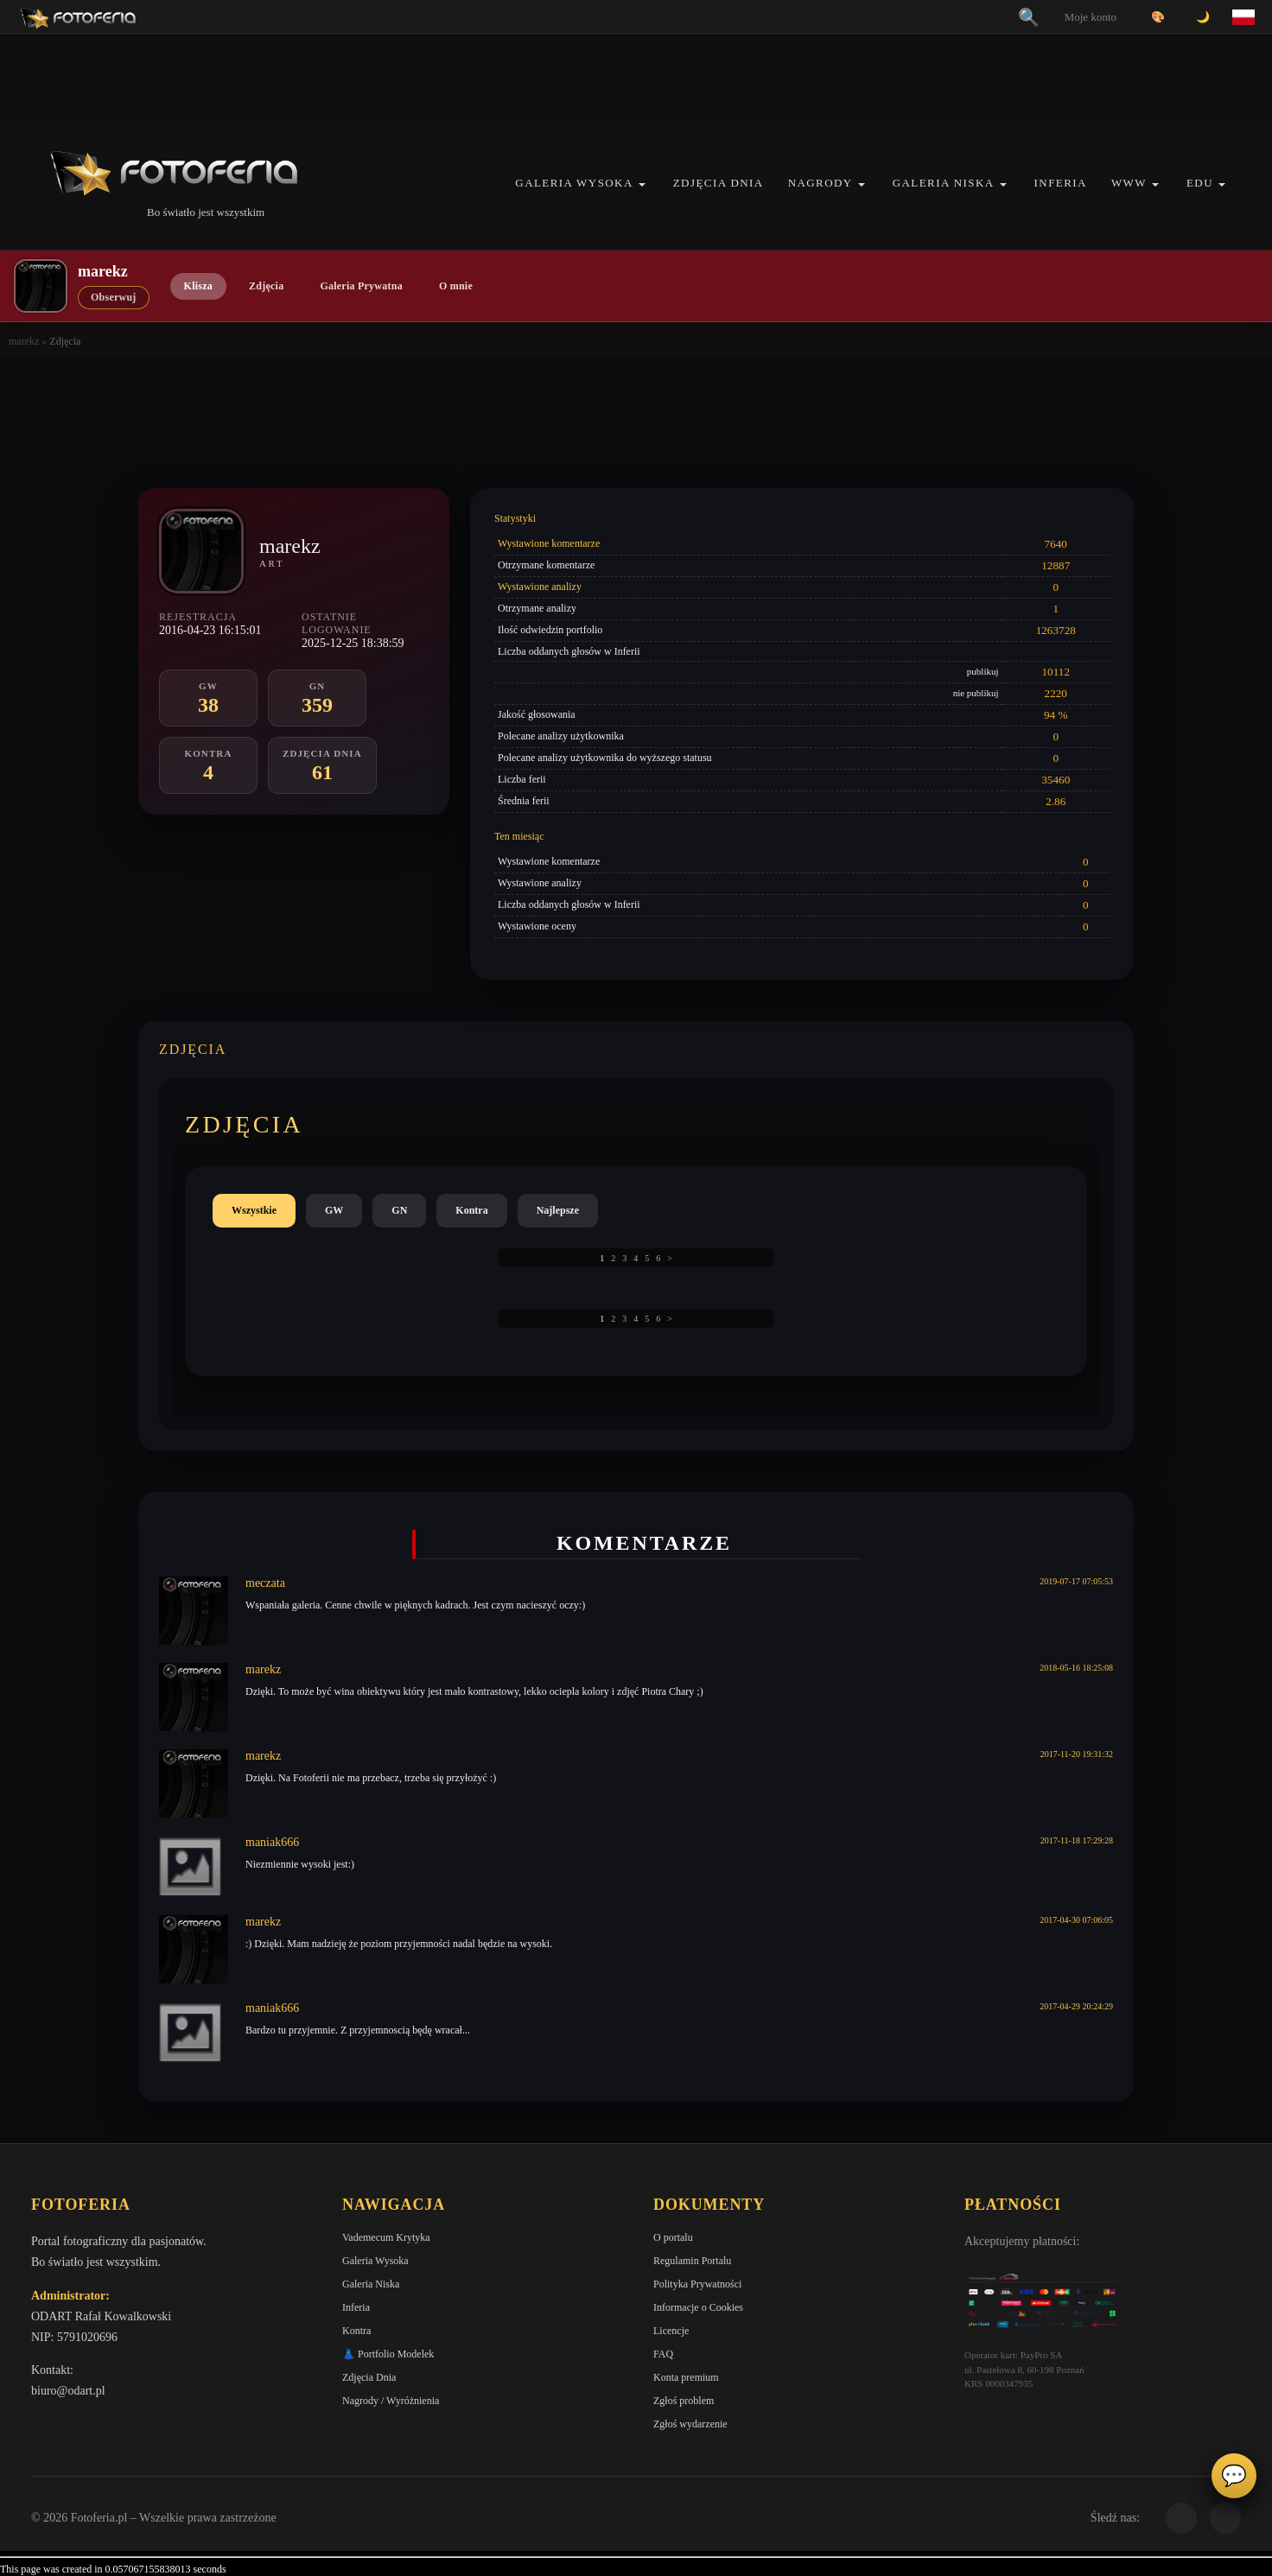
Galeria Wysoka (574, 182)
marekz (24, 341)
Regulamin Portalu (692, 2261)
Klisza (198, 286)
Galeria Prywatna (361, 286)
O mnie (456, 286)
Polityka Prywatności (697, 2284)
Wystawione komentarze (549, 543)
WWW (1129, 182)
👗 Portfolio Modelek (388, 2354)
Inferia (1060, 182)
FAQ (663, 2354)
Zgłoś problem (683, 2401)
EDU (1199, 182)
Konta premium (686, 2377)
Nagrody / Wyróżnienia (390, 2401)
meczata (265, 1583)
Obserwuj (114, 297)
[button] (642, 184)
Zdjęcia (266, 286)
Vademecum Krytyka (386, 2237)
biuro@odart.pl (68, 2390)
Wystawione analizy (540, 587)
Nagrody (820, 182)
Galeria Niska (944, 182)
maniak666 (272, 1842)
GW (334, 1210)
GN (399, 1210)
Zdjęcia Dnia (718, 182)
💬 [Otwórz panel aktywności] (1234, 2476)
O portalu (673, 2237)
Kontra (471, 1210)
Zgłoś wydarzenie (690, 2424)
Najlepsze (558, 1210)
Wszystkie (254, 1210)
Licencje (671, 2331)
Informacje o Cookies (698, 2307)
